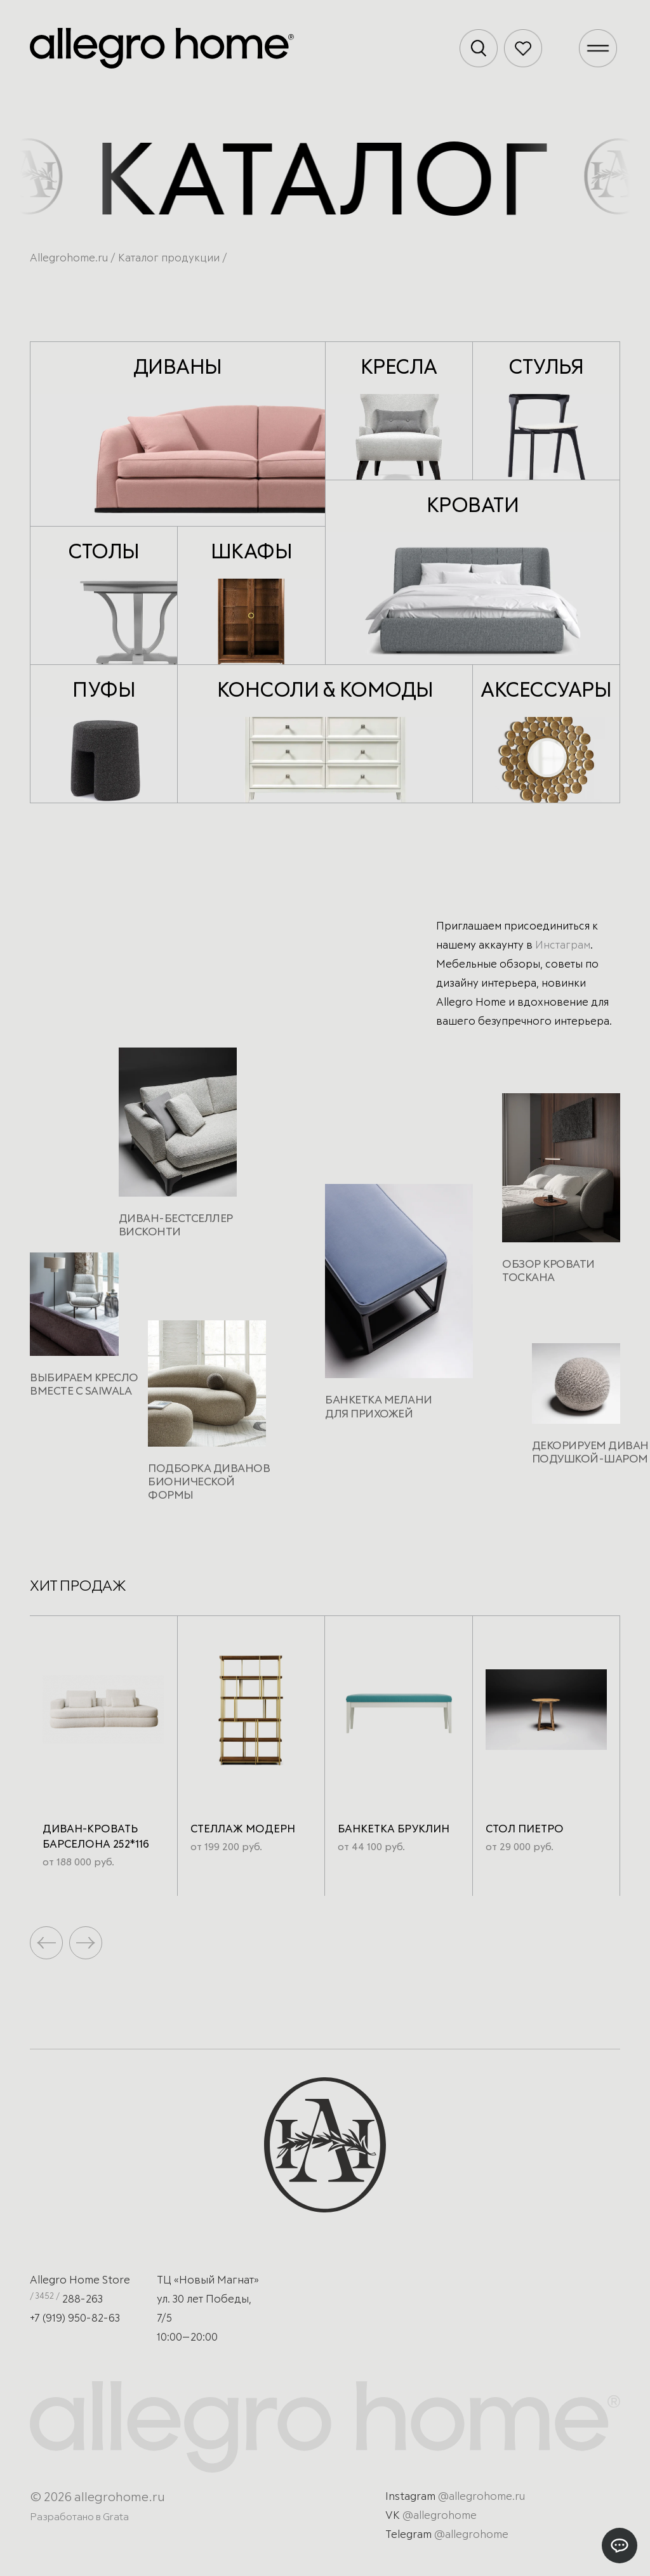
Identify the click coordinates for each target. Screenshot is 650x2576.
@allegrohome (439, 2516)
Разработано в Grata (79, 2517)
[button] (85, 1942)
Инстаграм (562, 945)
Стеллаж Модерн (242, 1829)
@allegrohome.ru (481, 2497)
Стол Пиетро (525, 1829)
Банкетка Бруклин (393, 1829)
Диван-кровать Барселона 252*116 (96, 1837)
